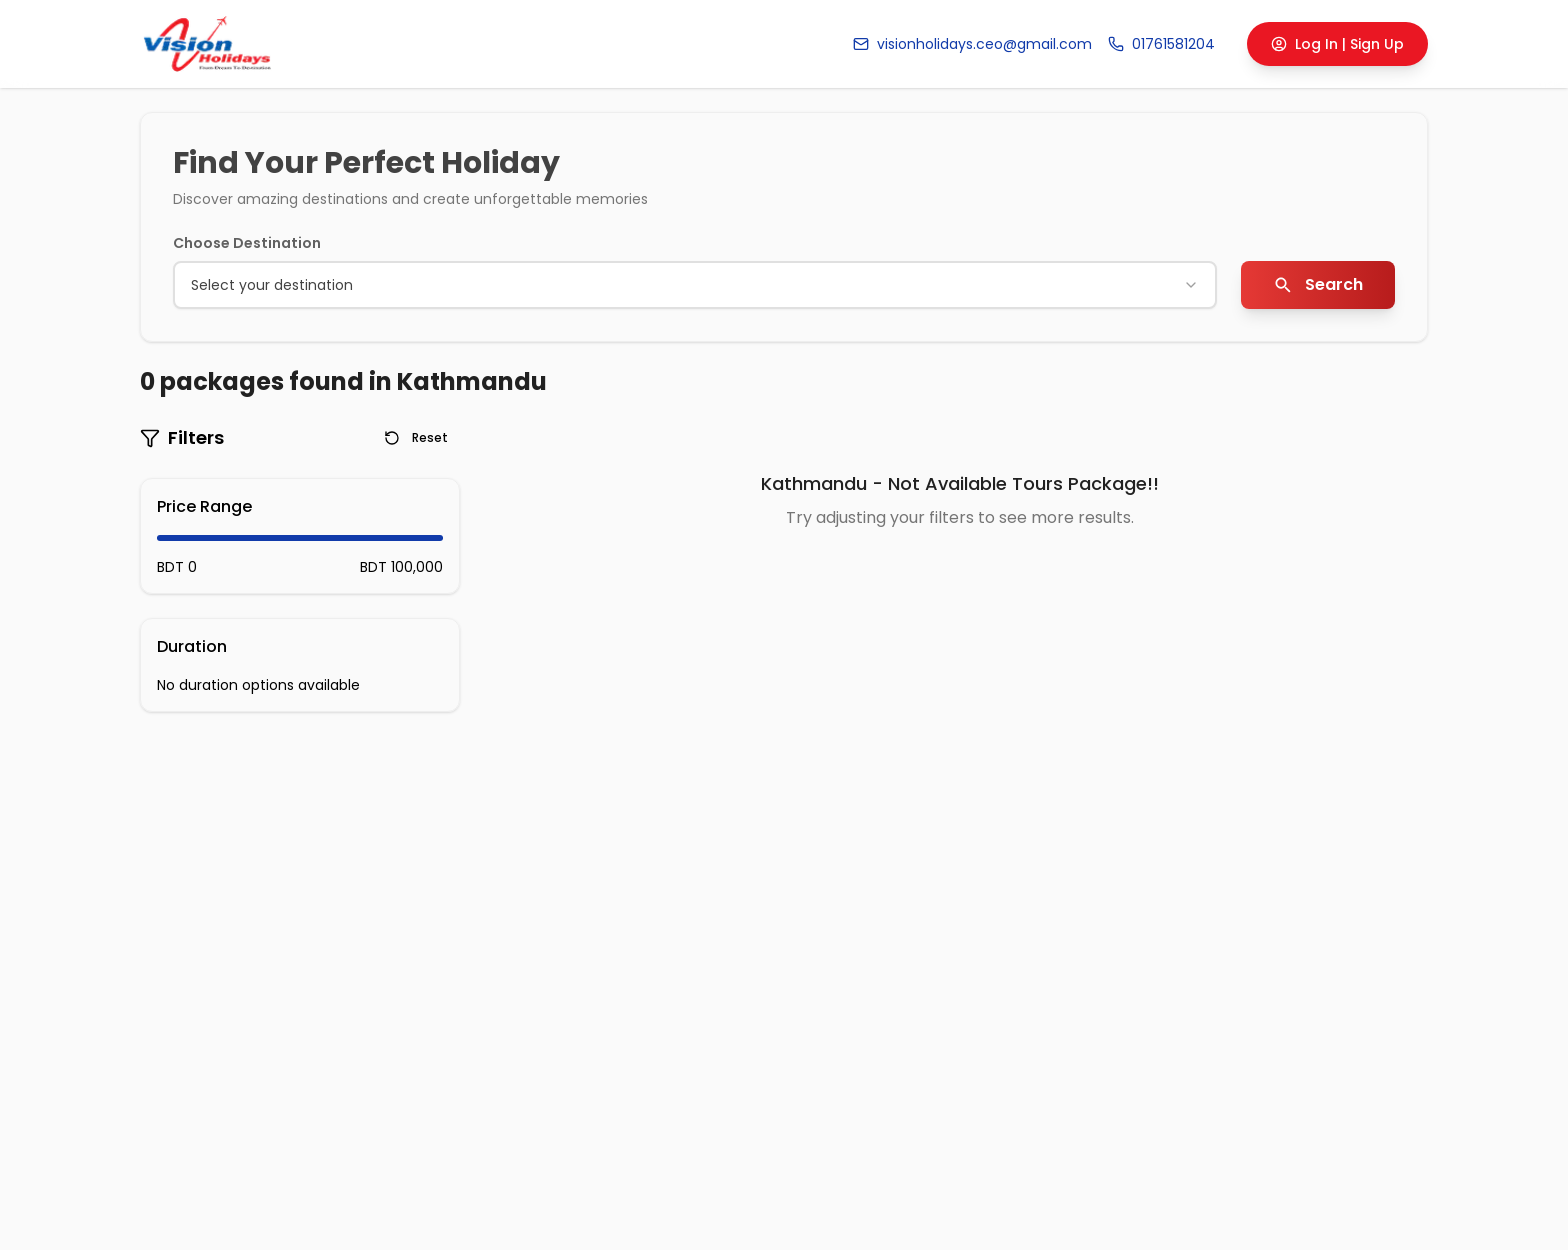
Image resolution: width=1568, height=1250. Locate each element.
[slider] (158, 538)
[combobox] (695, 285)
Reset (416, 437)
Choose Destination (247, 243)
